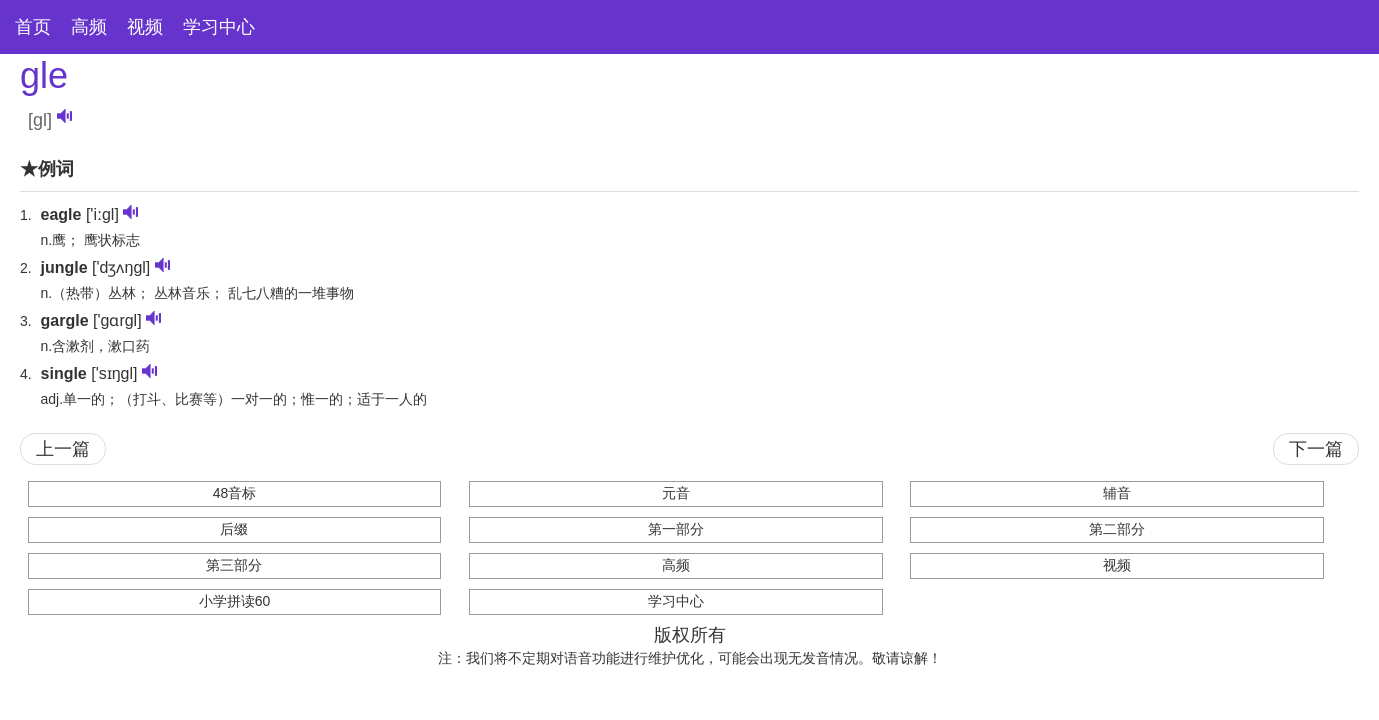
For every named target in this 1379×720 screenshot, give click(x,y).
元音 (676, 493)
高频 (89, 27)
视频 (145, 27)
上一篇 (63, 449)
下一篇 (1316, 449)
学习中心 (219, 27)
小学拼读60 (235, 601)
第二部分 (1117, 529)
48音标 (235, 493)
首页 (33, 27)
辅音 (1117, 493)
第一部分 (676, 529)
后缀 (234, 529)
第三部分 (234, 565)
